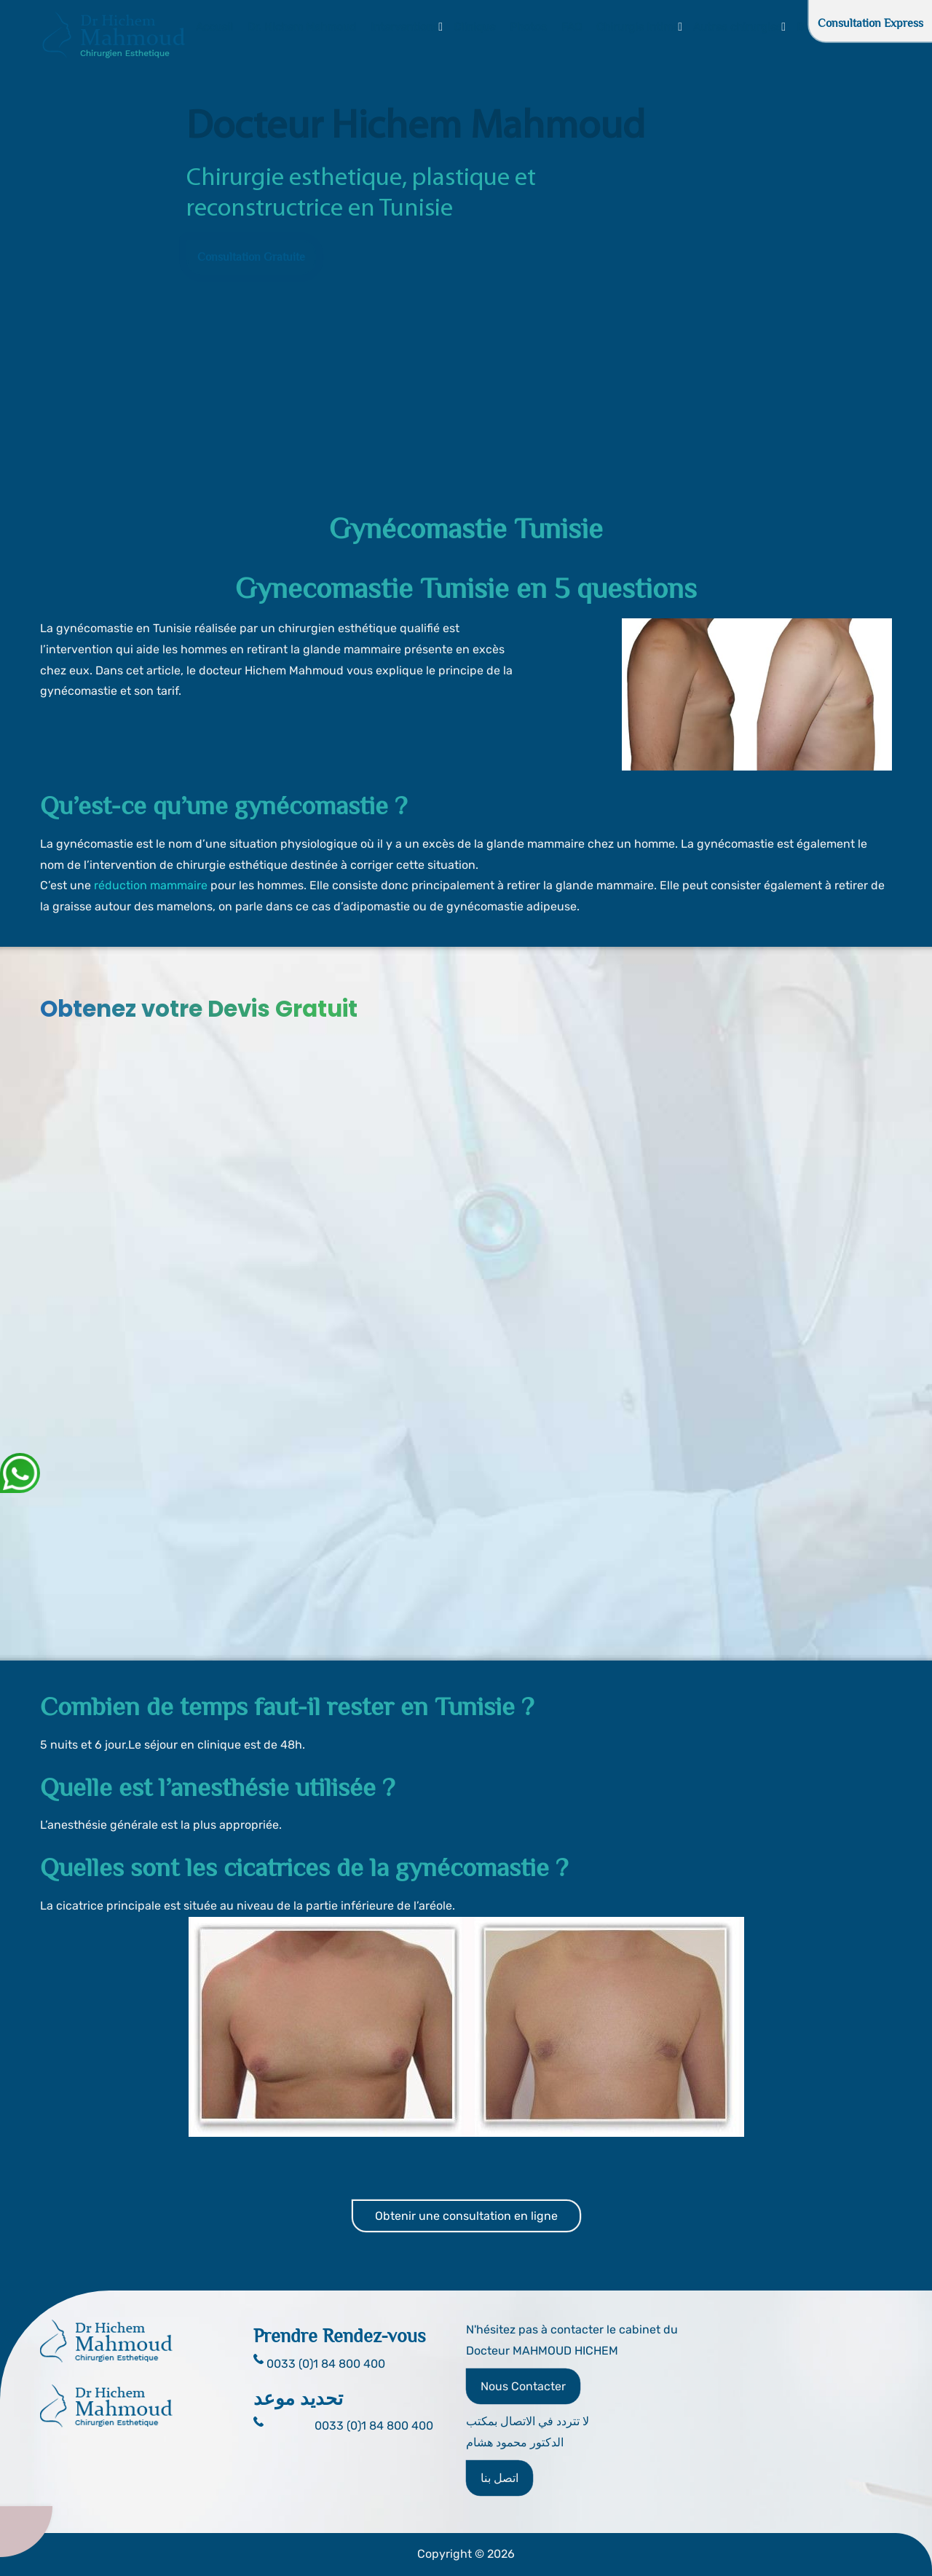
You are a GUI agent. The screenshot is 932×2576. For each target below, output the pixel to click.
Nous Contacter (523, 2386)
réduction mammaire (151, 885)
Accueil (214, 27)
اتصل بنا (499, 2478)
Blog (808, 27)
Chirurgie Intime (637, 27)
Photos (528, 27)
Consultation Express (870, 23)
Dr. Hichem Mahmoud (302, 27)
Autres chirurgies (737, 27)
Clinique (474, 27)
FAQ (571, 27)
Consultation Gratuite (251, 257)
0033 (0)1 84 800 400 (374, 2426)
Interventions (405, 27)
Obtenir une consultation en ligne (466, 2216)
